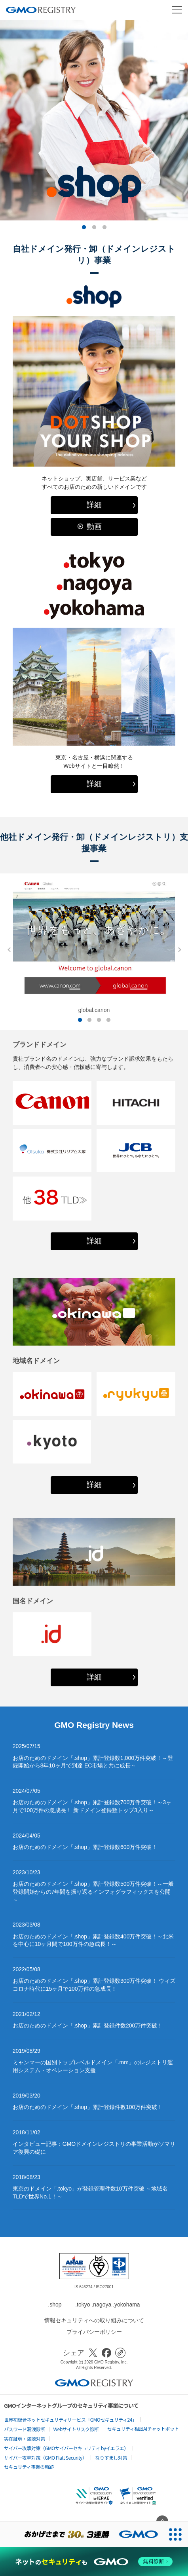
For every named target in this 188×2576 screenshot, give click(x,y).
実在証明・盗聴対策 (24, 2438)
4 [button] (108, 1020)
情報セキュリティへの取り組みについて (94, 2320)
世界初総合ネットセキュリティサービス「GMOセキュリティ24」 (70, 2419)
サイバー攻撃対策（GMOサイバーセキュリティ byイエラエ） (66, 2448)
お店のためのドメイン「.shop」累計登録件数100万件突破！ (88, 2107)
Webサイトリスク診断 (76, 2429)
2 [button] (94, 228)
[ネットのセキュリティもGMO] (94, 2561)
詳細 (94, 505)
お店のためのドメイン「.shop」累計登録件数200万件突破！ (88, 2025)
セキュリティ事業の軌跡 (29, 2466)
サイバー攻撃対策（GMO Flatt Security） (45, 2457)
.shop (54, 2304)
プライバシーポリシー (94, 2332)
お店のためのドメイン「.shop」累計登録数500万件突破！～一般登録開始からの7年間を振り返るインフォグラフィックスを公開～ (93, 1891)
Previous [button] (7, 950)
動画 (94, 526)
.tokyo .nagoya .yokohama (107, 2304)
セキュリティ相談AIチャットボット (143, 2428)
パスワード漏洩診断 (24, 2429)
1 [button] (84, 228)
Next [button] (177, 950)
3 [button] (104, 228)
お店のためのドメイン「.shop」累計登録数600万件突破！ (85, 1847)
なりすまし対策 (111, 2457)
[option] (94, 120)
